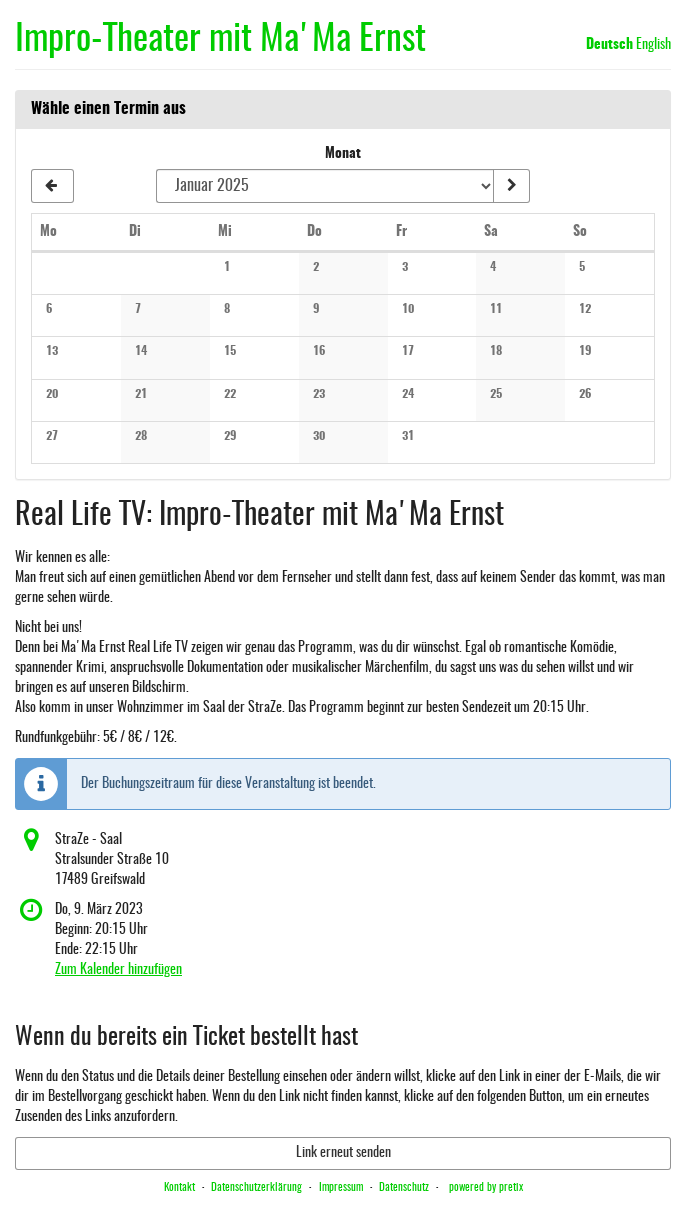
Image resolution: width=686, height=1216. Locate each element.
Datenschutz (404, 1187)
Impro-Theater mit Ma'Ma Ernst (220, 40)
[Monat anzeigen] (511, 186)
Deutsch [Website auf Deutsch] (609, 45)
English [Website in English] (653, 45)
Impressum (341, 1187)
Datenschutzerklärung (256, 1187)
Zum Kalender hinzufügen (118, 970)
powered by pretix (486, 1187)
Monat (343, 154)
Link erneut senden (343, 1153)
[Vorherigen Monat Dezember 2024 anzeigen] (52, 186)
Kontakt (179, 1187)
